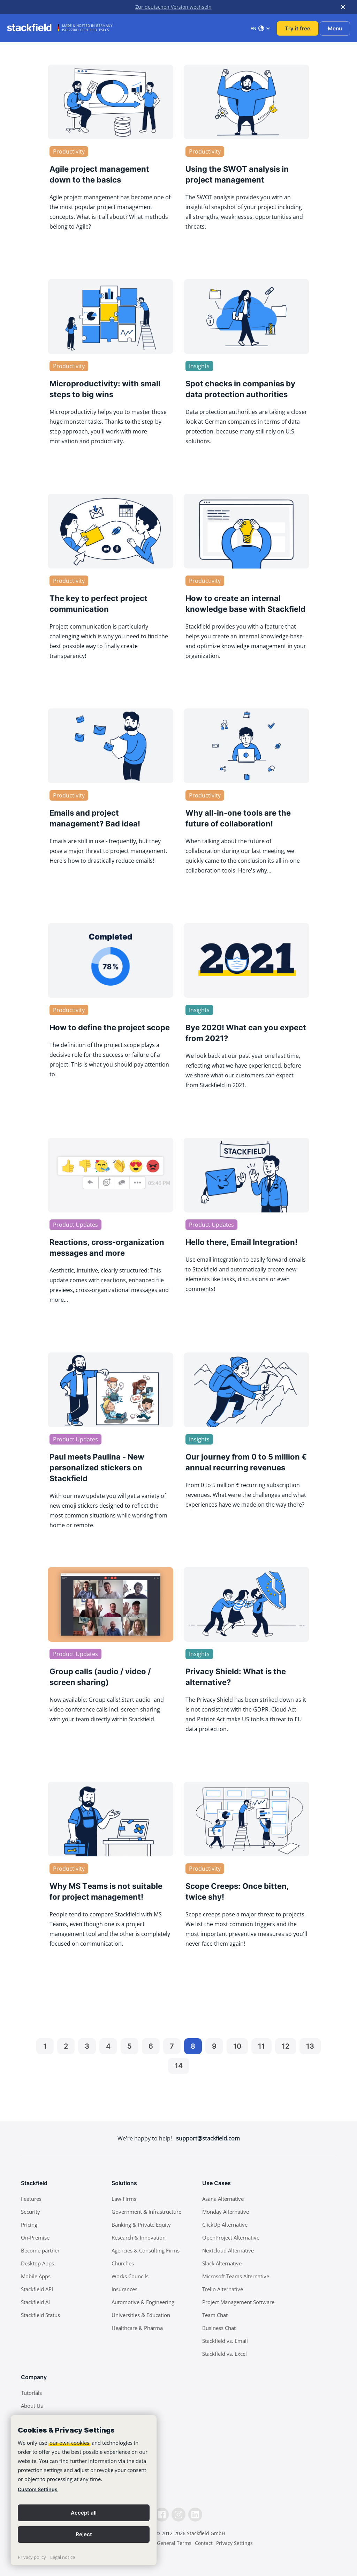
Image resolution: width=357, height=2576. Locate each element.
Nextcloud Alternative (228, 2250)
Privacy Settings (234, 2543)
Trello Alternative (222, 2289)
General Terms (174, 2543)
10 (237, 2046)
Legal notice (62, 2557)
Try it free (297, 28)
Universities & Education (141, 2314)
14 (179, 2066)
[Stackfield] (33, 27)
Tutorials (31, 2392)
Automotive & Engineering (143, 2302)
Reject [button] (84, 2534)
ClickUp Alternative (225, 2224)
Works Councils (130, 2276)
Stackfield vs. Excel (224, 2353)
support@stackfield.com (208, 2138)
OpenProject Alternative (230, 2237)
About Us (32, 2405)
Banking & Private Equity (141, 2224)
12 (285, 2046)
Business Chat (219, 2327)
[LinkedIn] (195, 2515)
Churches (123, 2263)
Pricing (29, 2224)
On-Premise (35, 2237)
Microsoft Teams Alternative (235, 2276)
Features (31, 2198)
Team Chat (215, 2314)
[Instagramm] (178, 2515)
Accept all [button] (84, 2512)
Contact (204, 2543)
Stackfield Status (40, 2314)
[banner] (83, 2490)
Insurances (124, 2289)
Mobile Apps (36, 2276)
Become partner (40, 2250)
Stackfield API (37, 2289)
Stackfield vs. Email (225, 2340)
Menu (335, 28)
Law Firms (124, 2198)
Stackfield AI (35, 2302)
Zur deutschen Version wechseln (173, 6)
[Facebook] (162, 2515)
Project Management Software (238, 2302)
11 (261, 2046)
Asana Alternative (223, 2198)
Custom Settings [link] (38, 2489)
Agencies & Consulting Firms (146, 2250)
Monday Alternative (225, 2211)
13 (310, 2046)
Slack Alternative (222, 2263)
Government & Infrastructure (146, 2211)
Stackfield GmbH (206, 2533)
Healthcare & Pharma (137, 2327)
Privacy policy (32, 2557)
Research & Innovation (139, 2237)
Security (30, 2211)
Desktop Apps (37, 2263)
